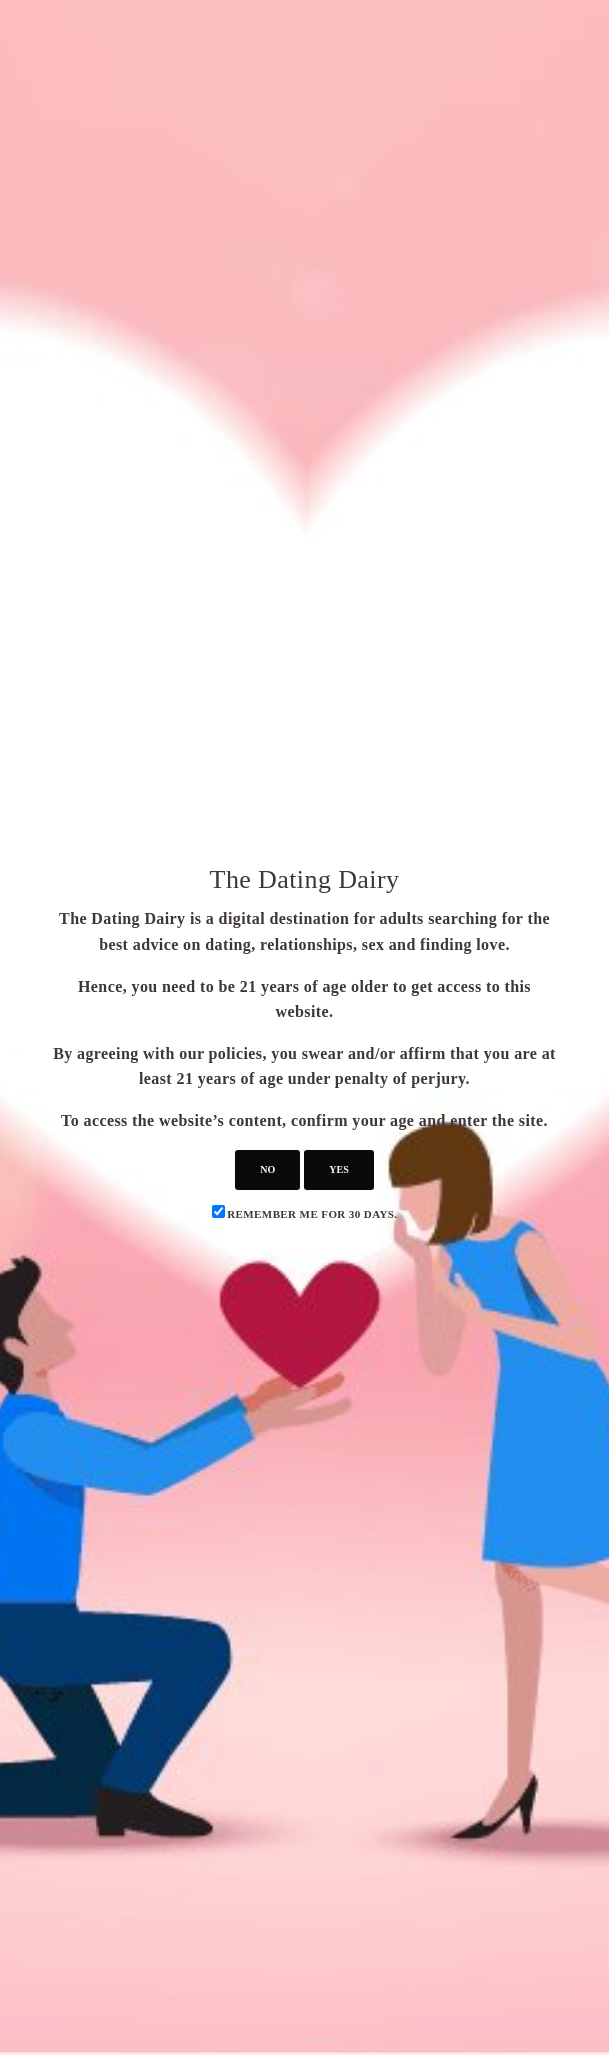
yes (338, 1169)
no (267, 1169)
